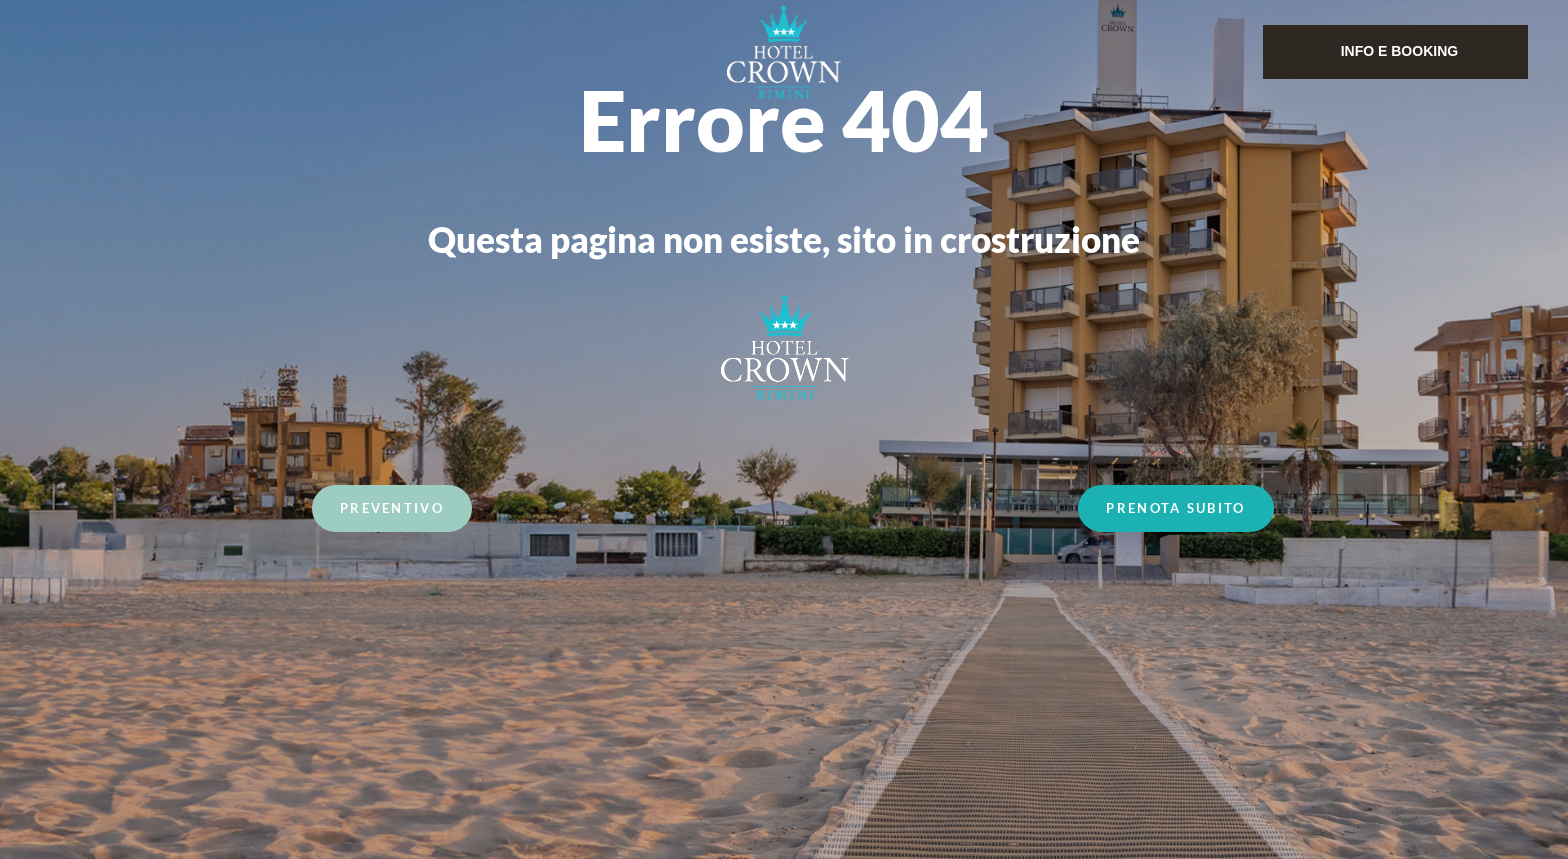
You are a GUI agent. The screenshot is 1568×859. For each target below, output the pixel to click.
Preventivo (392, 510)
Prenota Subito (1176, 510)
